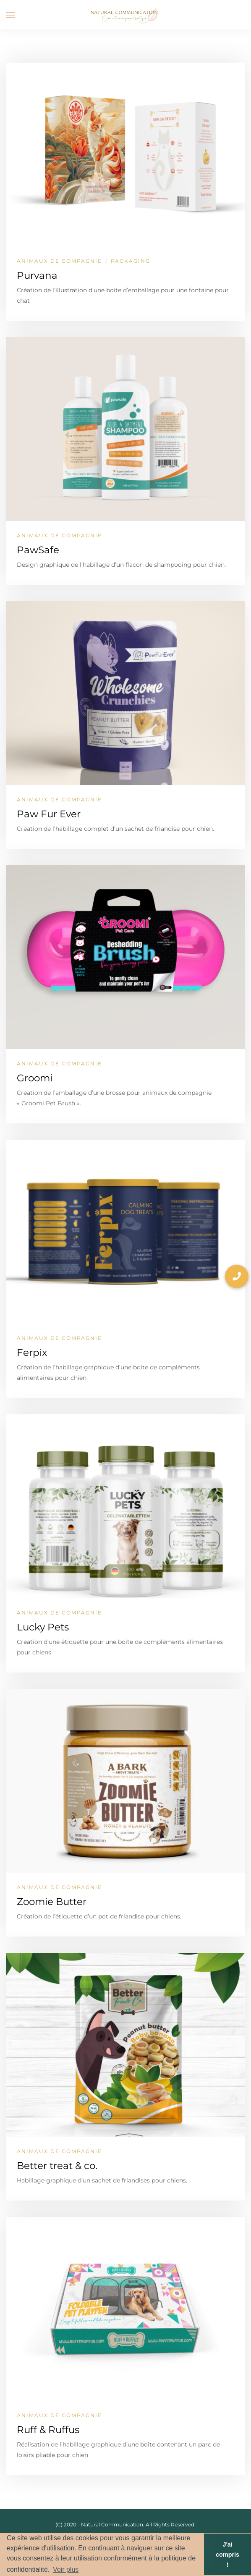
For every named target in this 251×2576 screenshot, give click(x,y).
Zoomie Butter (51, 1902)
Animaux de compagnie (59, 261)
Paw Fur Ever (49, 814)
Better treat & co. (57, 2166)
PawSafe (38, 550)
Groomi (34, 1078)
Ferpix (32, 1352)
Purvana (37, 275)
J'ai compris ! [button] (227, 2554)
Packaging (130, 261)
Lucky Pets (43, 1627)
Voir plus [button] (65, 2569)
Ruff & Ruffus (48, 2430)
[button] (236, 1276)
